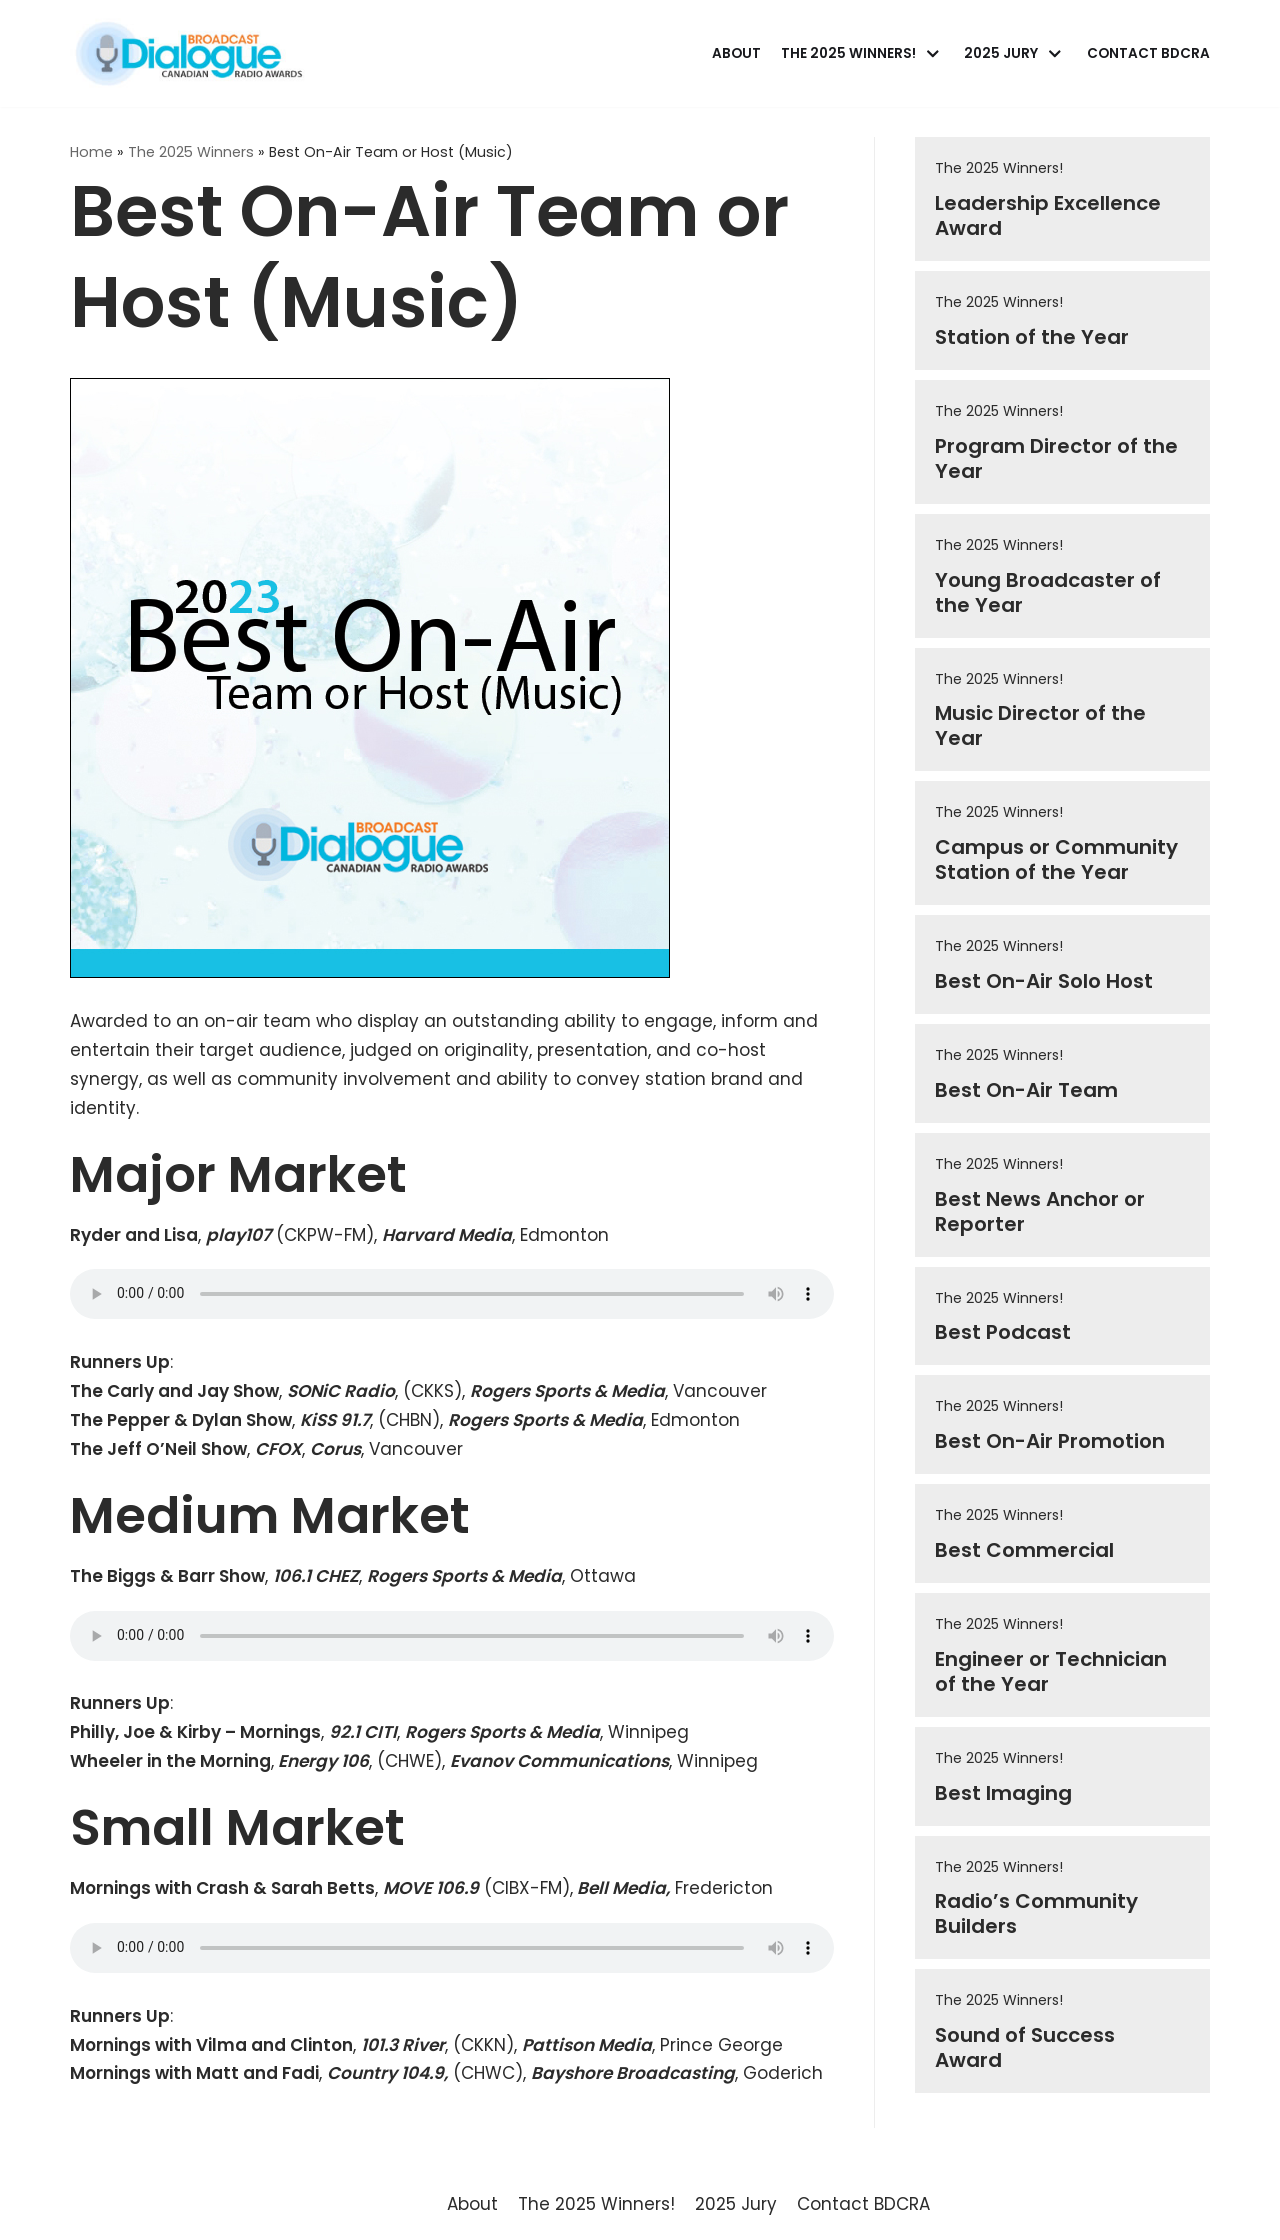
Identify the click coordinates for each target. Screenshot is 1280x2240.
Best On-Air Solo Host (1044, 981)
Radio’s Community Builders (1036, 1913)
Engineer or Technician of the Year (1051, 1671)
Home (91, 152)
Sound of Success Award (1025, 2047)
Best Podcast (1003, 1332)
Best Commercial (1024, 1550)
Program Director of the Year (1056, 458)
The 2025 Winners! (999, 168)
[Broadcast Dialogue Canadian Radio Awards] (189, 53)
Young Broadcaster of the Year (1048, 592)
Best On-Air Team (1026, 1090)
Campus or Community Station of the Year (1056, 859)
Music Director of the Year (1040, 725)
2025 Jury (736, 2204)
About (736, 53)
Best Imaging (1003, 1793)
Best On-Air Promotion (1050, 1441)
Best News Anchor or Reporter (1040, 1211)
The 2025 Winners (191, 152)
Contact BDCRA (1148, 53)
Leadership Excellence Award (1048, 215)
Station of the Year (1032, 337)
